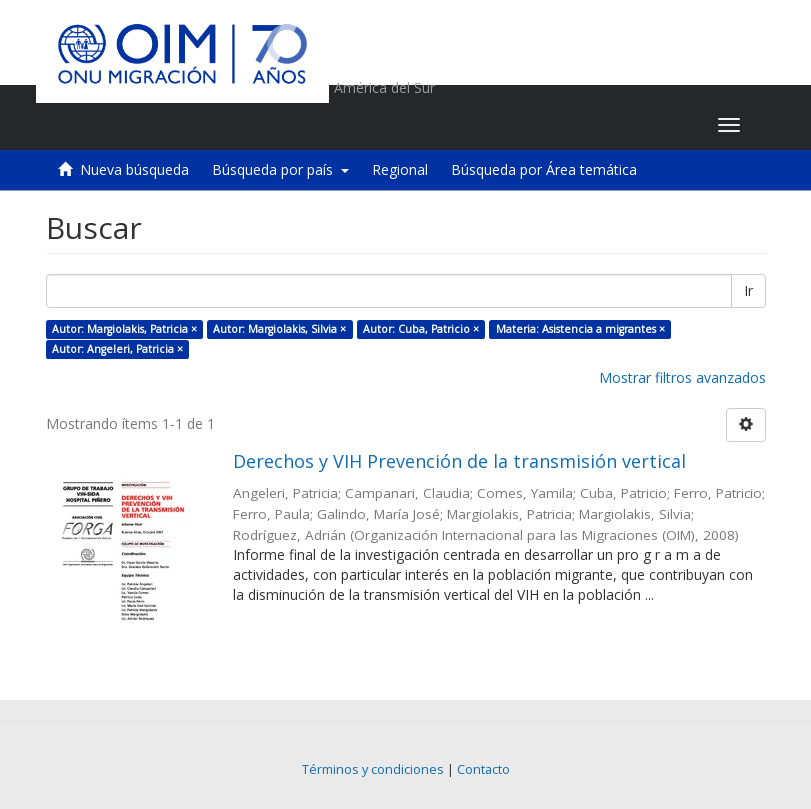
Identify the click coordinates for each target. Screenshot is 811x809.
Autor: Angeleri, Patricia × (117, 349)
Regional (400, 169)
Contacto (483, 769)
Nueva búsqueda (134, 169)
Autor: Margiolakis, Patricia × (124, 329)
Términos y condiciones (373, 769)
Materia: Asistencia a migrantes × (580, 329)
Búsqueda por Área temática (544, 169)
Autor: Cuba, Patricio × (421, 329)
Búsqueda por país (280, 169)
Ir (748, 290)
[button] (577, 125)
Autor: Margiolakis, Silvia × (279, 329)
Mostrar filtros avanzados (682, 377)
